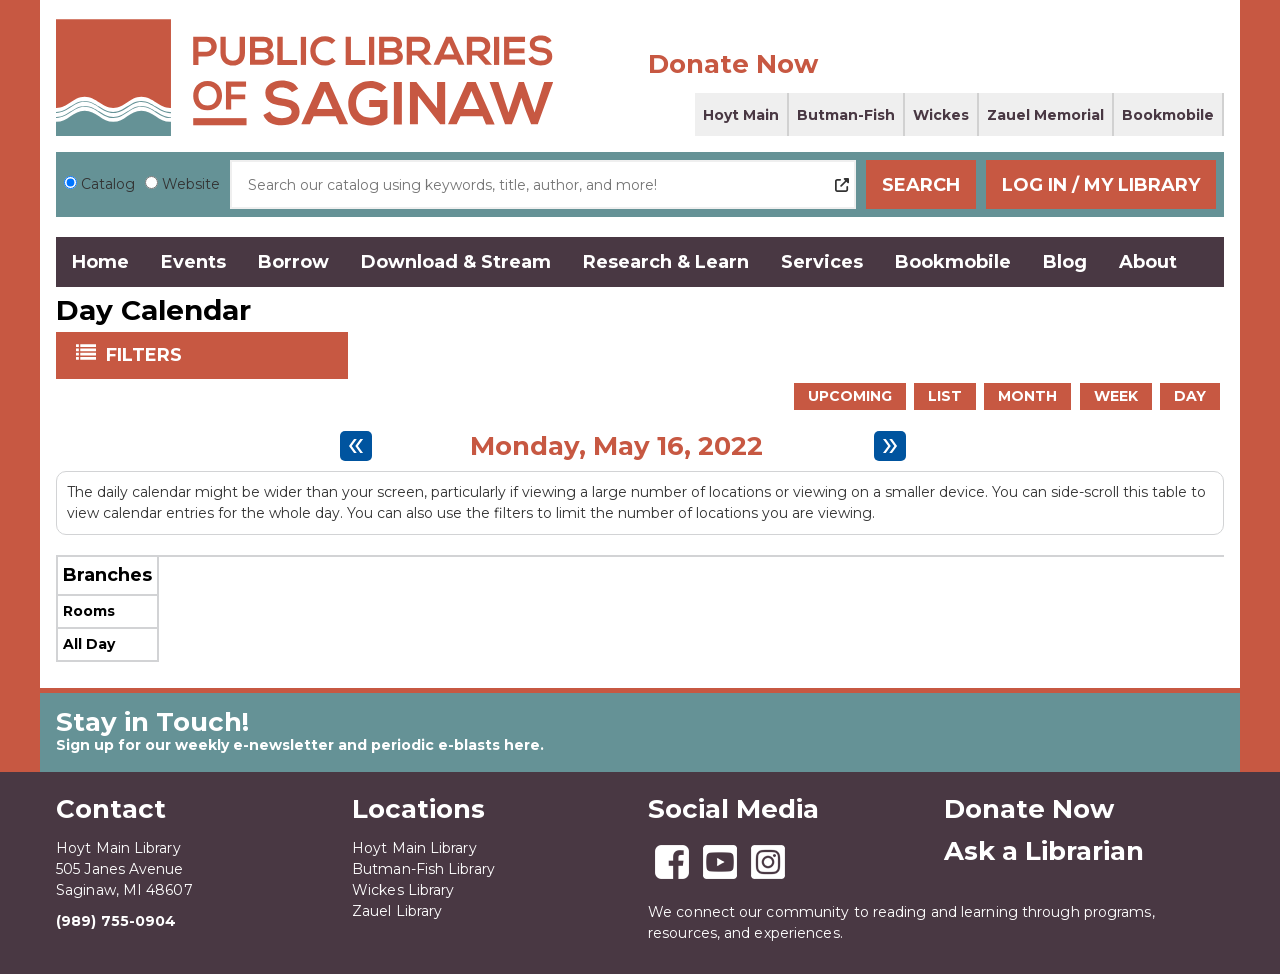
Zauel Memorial (1045, 115)
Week (1116, 396)
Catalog (108, 184)
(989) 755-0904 (116, 921)
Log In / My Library (1101, 185)
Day (1190, 396)
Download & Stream (456, 262)
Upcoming (850, 396)
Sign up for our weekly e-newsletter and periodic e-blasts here (298, 745)
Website (191, 184)
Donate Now (733, 64)
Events (193, 262)
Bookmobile (1168, 115)
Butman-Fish (846, 115)
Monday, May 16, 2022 (616, 446)
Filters (146, 354)
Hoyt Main (741, 115)
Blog (1065, 262)
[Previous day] (356, 446)
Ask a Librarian (1044, 851)
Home (100, 262)
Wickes (941, 115)
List (945, 396)
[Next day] (890, 446)
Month (1027, 396)
